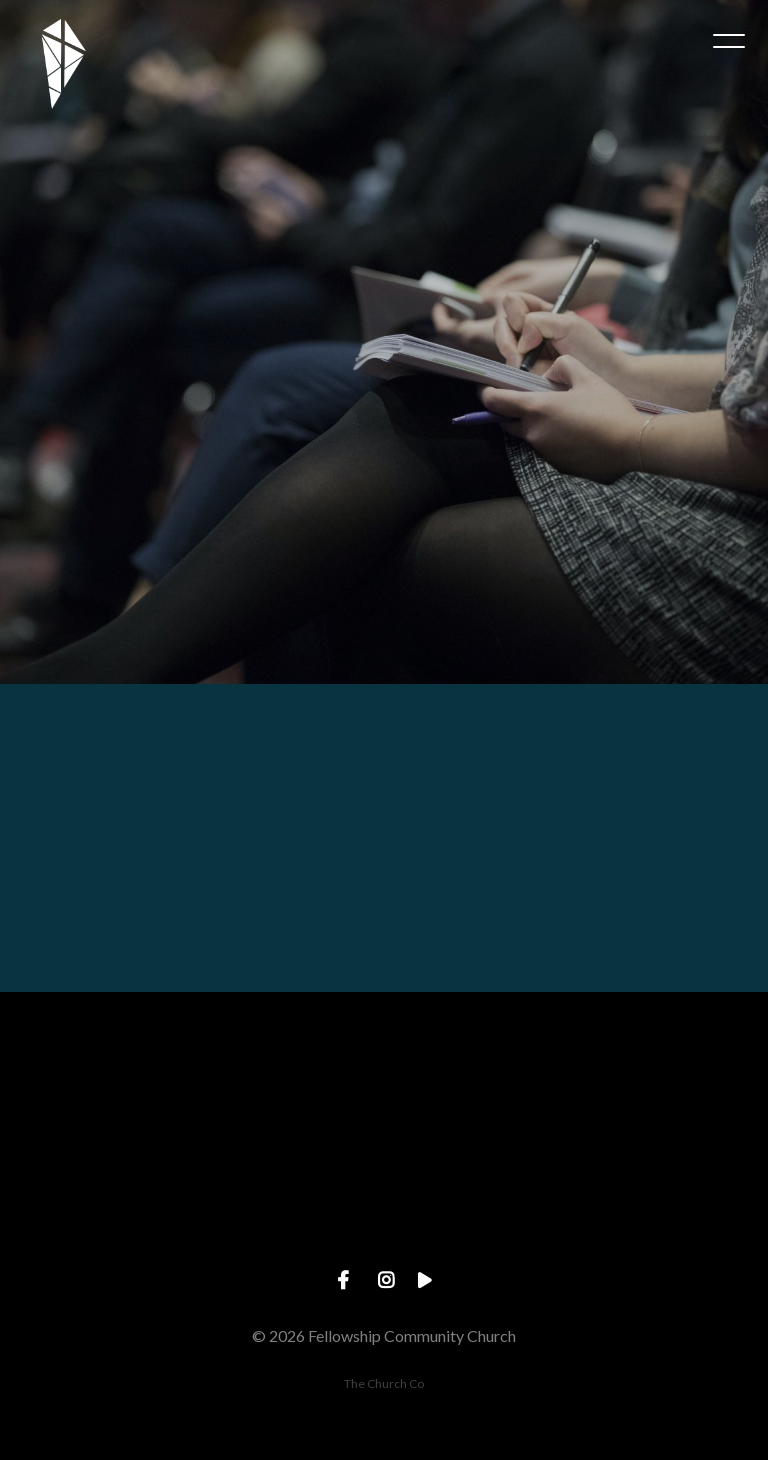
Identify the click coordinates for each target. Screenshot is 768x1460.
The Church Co (384, 1383)
